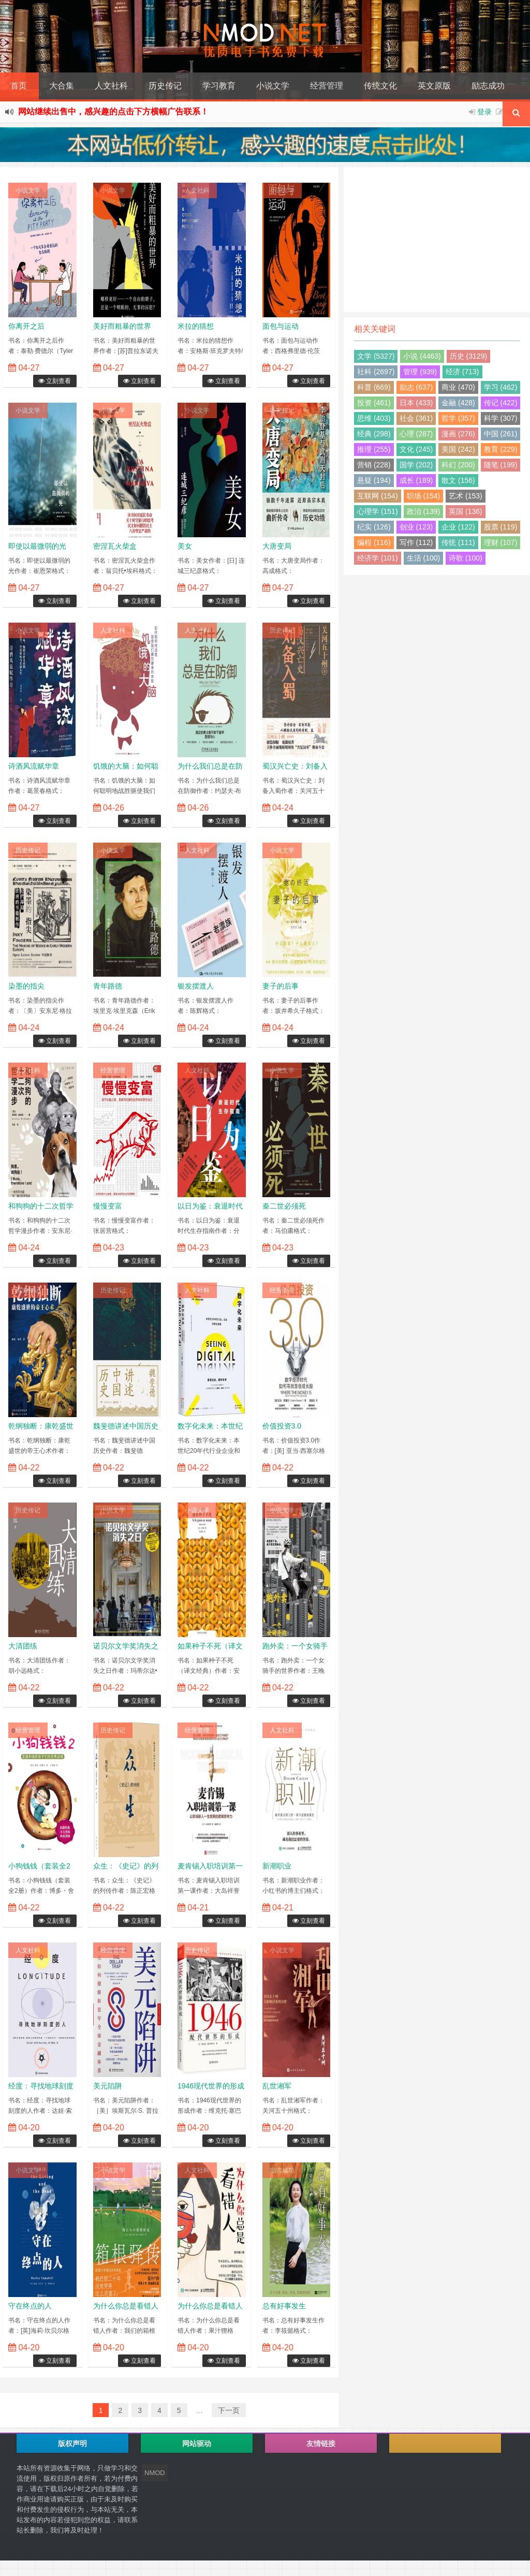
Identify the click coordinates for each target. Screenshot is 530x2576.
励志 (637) (416, 387)
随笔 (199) (501, 465)
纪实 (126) (374, 527)
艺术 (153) (465, 496)
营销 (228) (374, 465)
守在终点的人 (30, 2306)
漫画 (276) (458, 434)
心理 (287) (416, 434)
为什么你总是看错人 (125, 2306)
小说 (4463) (421, 356)
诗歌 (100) (465, 558)
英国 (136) (465, 511)
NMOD (154, 2473)
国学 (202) (416, 465)
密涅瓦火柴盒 (115, 546)
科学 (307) (501, 418)
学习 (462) (501, 387)
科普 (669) (374, 387)
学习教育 (218, 85)
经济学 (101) (377, 558)
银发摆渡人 (196, 986)
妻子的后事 (280, 986)
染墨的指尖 (26, 986)
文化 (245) (416, 449)
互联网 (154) (377, 496)
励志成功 (488, 85)
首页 (18, 85)
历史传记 (165, 85)
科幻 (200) (458, 465)
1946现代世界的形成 (211, 2086)
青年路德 (107, 986)
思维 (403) (374, 418)
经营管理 (326, 85)
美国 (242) (458, 449)
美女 (185, 546)
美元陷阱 (107, 2086)
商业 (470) (458, 387)
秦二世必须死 (284, 1206)
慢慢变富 (107, 1206)
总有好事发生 (284, 2306)
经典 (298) (374, 434)
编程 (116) (374, 542)
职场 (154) (423, 496)
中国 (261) (501, 434)
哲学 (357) (458, 418)
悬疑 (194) (374, 480)
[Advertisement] (437, 239)
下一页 (229, 2410)
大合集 (61, 85)
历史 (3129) (468, 356)
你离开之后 (26, 326)
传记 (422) (501, 403)
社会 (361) (416, 418)
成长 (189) (416, 480)
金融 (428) (458, 403)
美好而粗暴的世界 (122, 326)
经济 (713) (462, 371)
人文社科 (111, 85)
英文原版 (434, 85)
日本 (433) (416, 403)
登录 (484, 112)
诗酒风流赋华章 (33, 766)
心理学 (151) (377, 511)
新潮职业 (276, 1866)
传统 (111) (458, 542)
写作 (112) (416, 542)
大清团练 (22, 1646)
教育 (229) (501, 449)
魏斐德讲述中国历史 (125, 1426)
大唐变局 (276, 546)
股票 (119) (501, 527)
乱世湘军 (276, 2086)
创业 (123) (416, 527)
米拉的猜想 (196, 326)
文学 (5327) (375, 356)
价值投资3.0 (281, 1426)
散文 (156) (458, 480)
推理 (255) (374, 449)
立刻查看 (54, 381)
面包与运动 (280, 326)
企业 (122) (458, 527)
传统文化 (380, 85)
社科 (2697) (375, 371)
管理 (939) (420, 371)
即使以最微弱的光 (37, 546)
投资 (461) (374, 403)
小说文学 (272, 85)
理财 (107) (501, 542)
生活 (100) (423, 558)
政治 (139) (423, 511)
